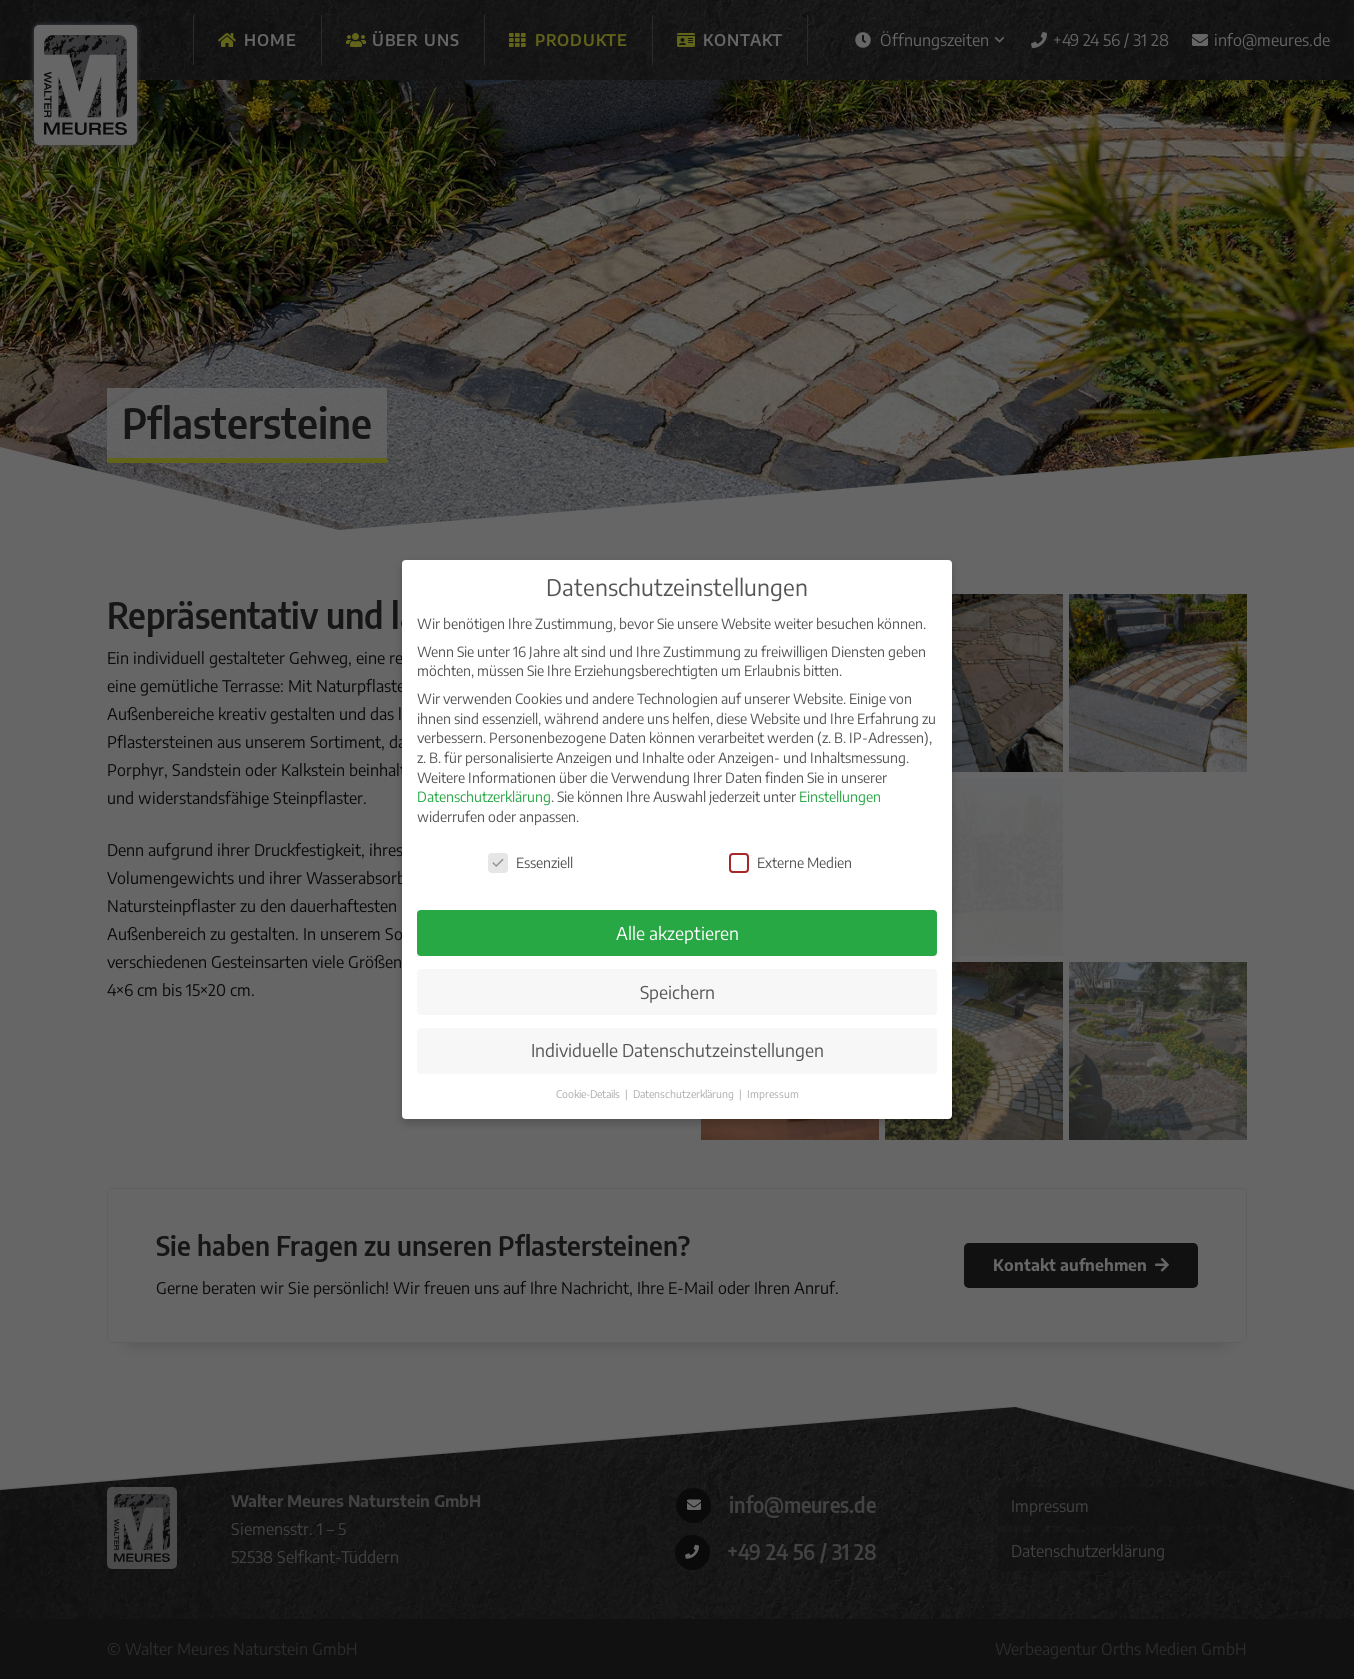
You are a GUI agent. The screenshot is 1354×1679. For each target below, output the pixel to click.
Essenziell (530, 863)
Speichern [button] (677, 993)
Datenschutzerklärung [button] (685, 1095)
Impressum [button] (773, 1095)
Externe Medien (790, 863)
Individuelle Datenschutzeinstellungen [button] (677, 1052)
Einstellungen (840, 798)
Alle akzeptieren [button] (677, 934)
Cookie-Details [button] (589, 1095)
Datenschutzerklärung (484, 798)
